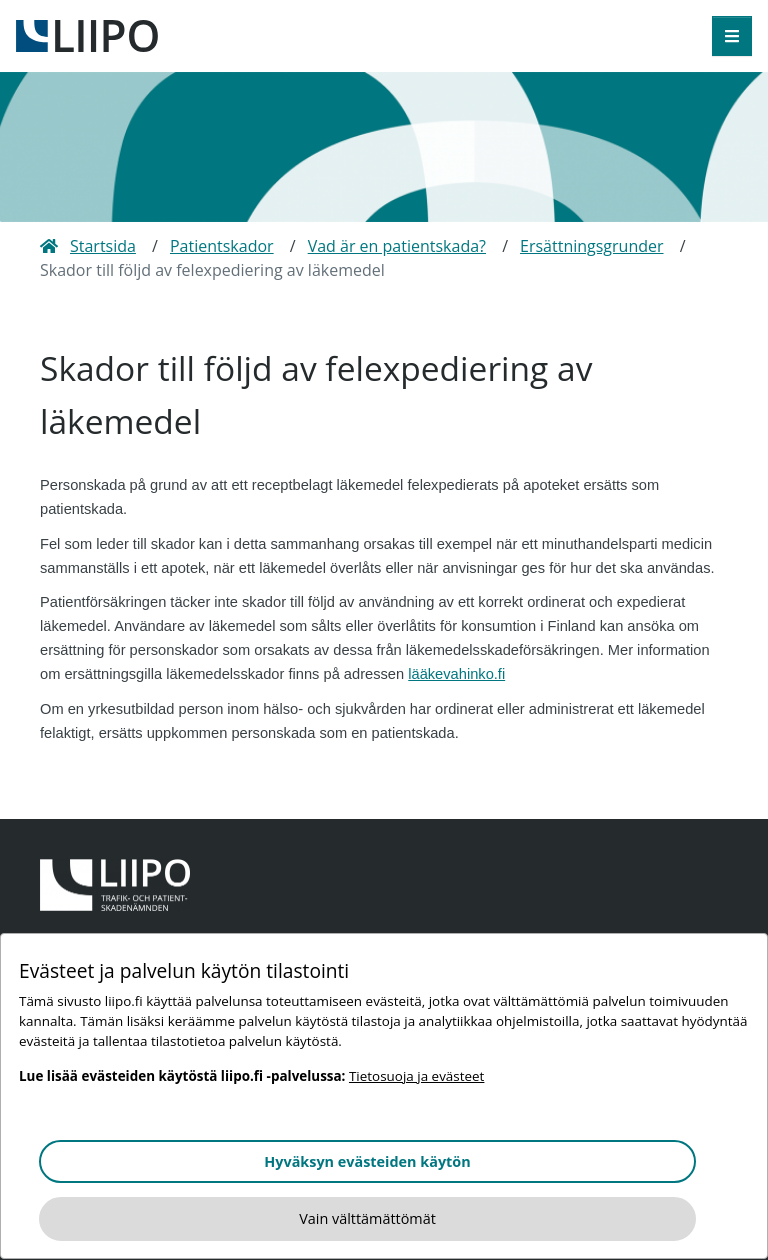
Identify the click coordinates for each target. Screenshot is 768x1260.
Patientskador (222, 246)
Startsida (88, 246)
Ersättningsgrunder (592, 246)
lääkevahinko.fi (456, 674)
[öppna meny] (732, 36)
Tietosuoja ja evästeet (416, 1076)
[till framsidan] (87, 34)
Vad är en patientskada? (397, 246)
